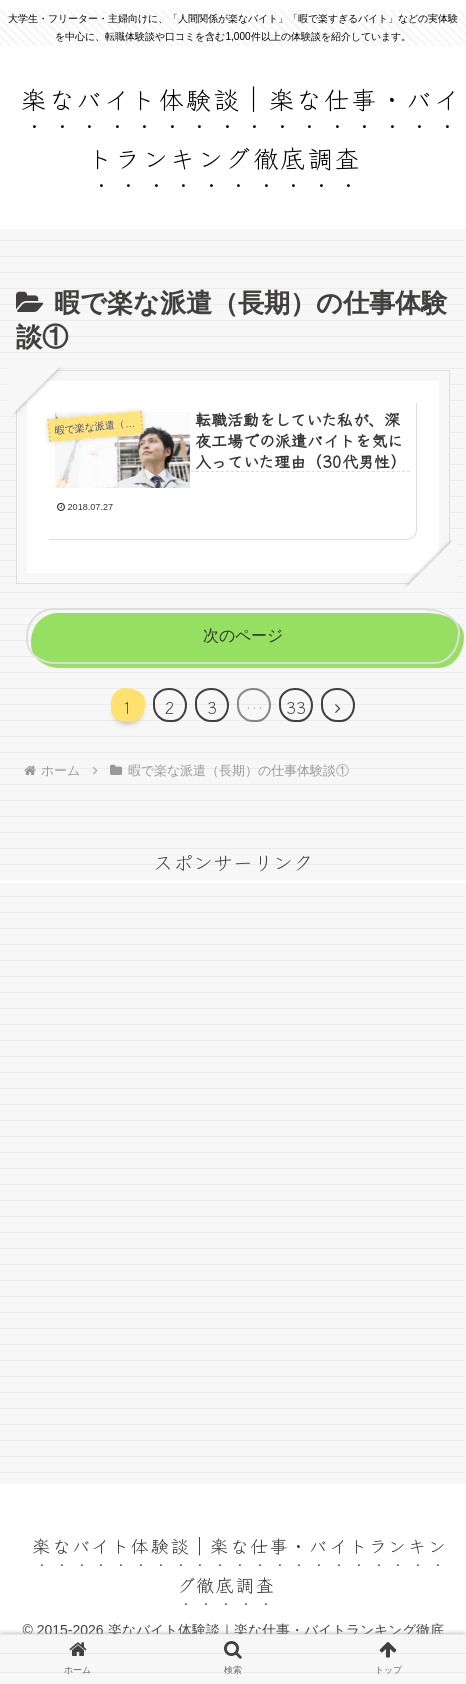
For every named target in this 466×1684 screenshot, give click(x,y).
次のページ (243, 635)
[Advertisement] (233, 1193)
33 (296, 707)
